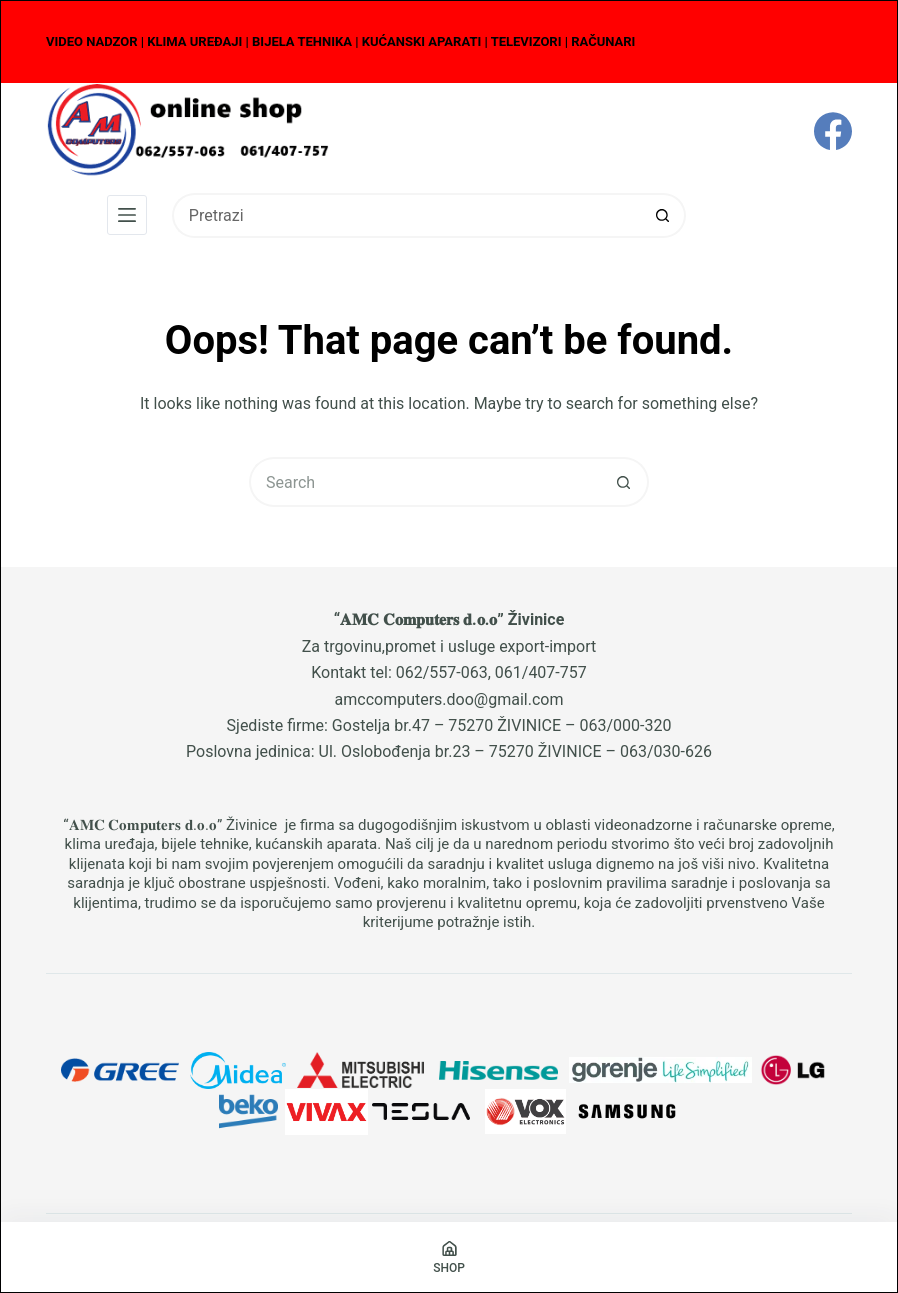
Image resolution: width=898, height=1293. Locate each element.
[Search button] (663, 215)
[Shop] (449, 1257)
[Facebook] (833, 131)
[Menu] (127, 215)
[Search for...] (406, 215)
